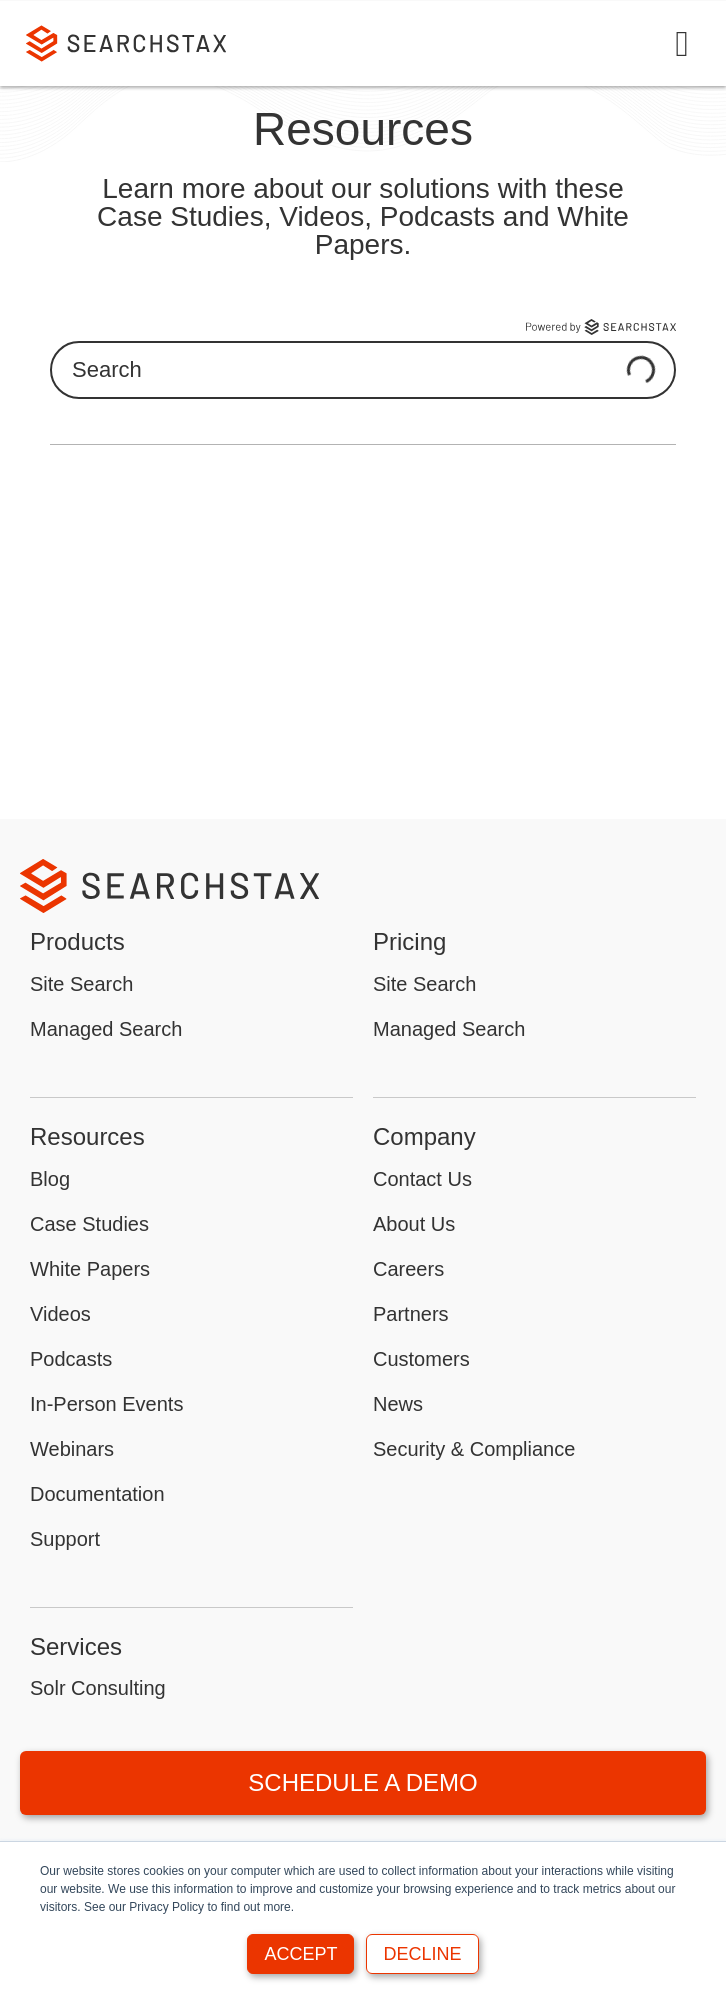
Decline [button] (422, 1954)
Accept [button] (300, 1954)
